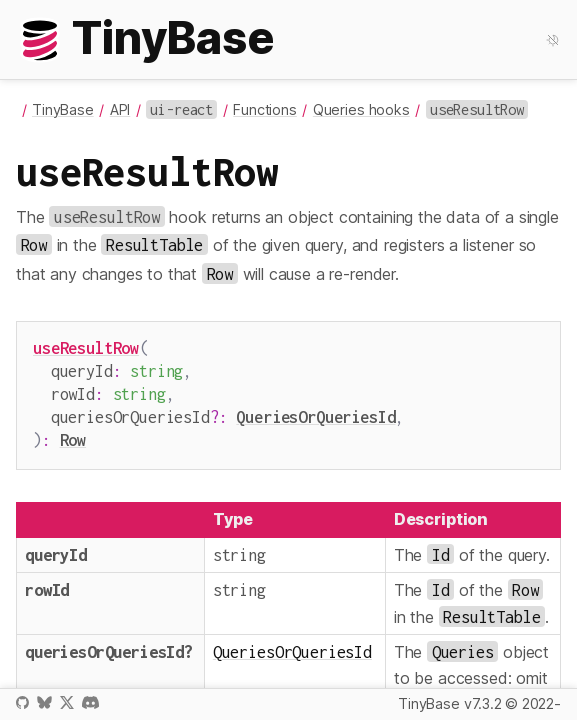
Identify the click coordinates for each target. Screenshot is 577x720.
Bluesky (44, 702)
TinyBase (63, 109)
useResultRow (86, 347)
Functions (265, 109)
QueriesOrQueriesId (315, 410)
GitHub (22, 702)
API (120, 109)
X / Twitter (67, 702)
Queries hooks (361, 109)
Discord (90, 702)
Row (73, 431)
